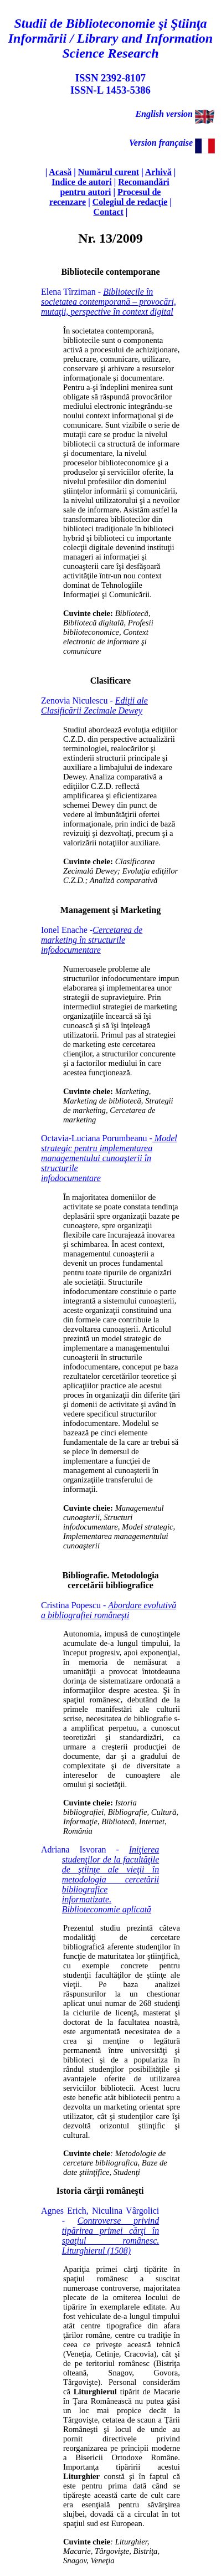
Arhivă (158, 172)
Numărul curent (108, 172)
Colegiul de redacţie (130, 202)
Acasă (60, 172)
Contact (109, 212)
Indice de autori (81, 182)
